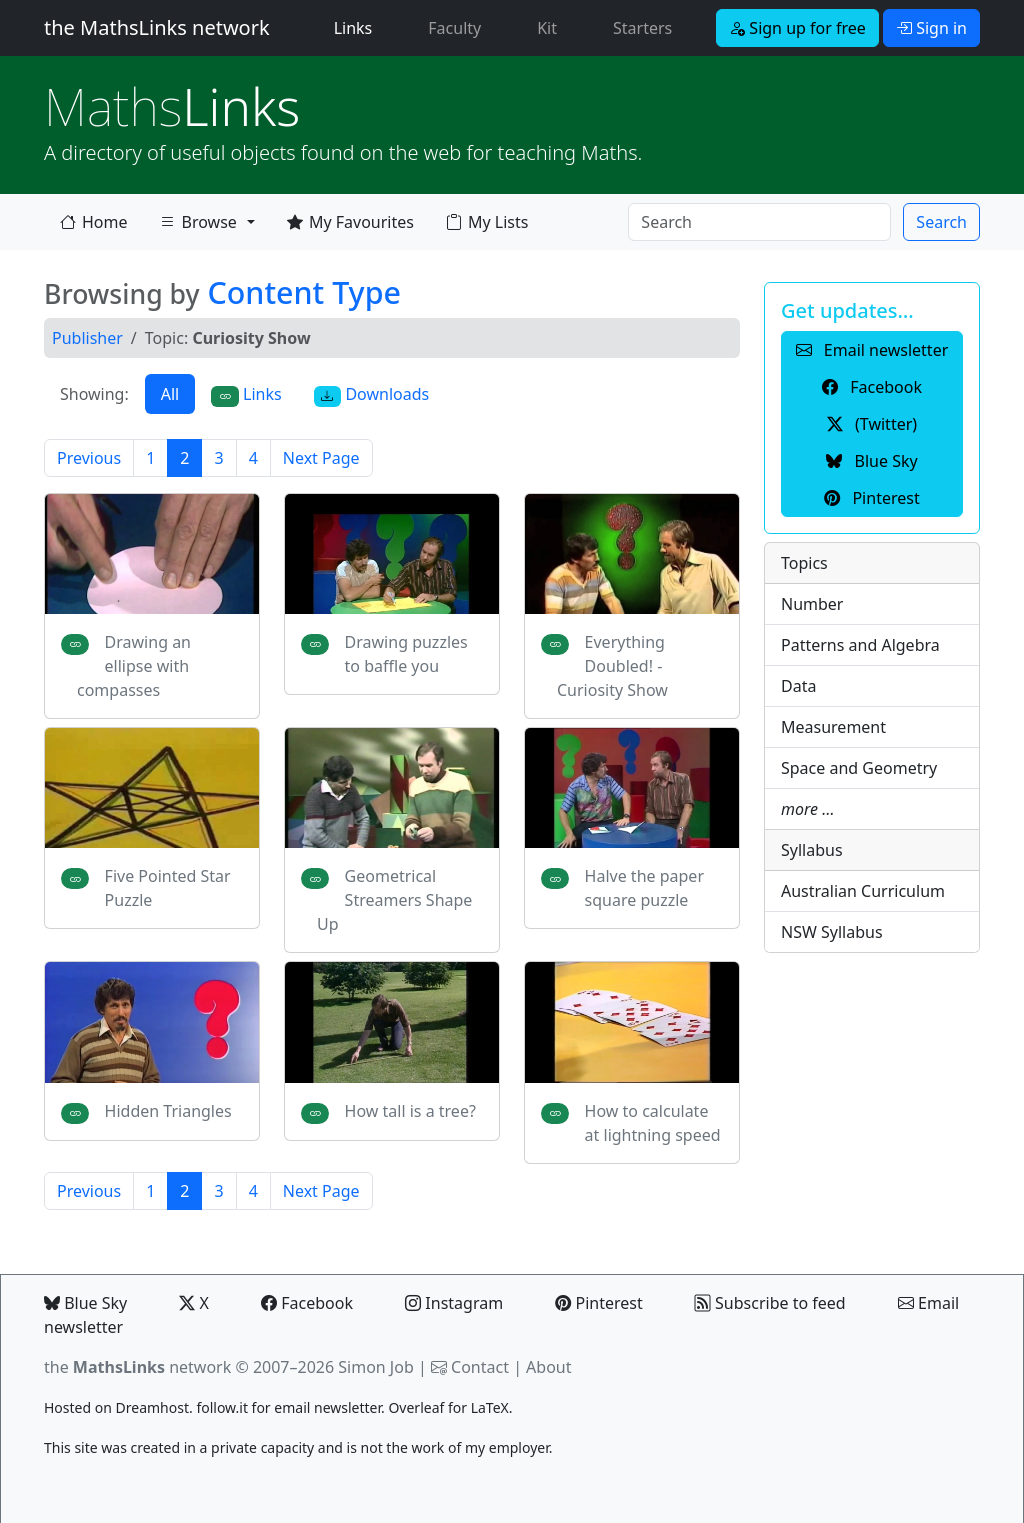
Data (798, 686)
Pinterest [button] (871, 498)
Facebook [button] (872, 387)
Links (357, 27)
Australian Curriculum (863, 891)
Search (941, 222)
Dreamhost (152, 1407)
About (548, 1367)
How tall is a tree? (410, 1111)
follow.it (222, 1407)
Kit (547, 28)
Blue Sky (85, 1303)
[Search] (759, 222)
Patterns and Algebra (860, 645)
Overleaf (416, 1407)
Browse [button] (198, 226)
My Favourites (350, 222)
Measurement (833, 727)
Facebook (307, 1303)
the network (137, 1367)
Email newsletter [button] (872, 350)
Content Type (304, 292)
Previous (89, 458)
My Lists (487, 222)
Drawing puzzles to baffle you (406, 654)
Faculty (454, 28)
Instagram (454, 1303)
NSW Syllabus (832, 932)
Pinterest (598, 1303)
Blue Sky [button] (871, 461)
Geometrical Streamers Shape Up (394, 900)
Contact (480, 1367)
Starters (642, 28)
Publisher (87, 338)
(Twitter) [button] (872, 424)
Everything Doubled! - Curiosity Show (612, 666)
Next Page (321, 458)
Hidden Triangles (168, 1111)
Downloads (372, 394)
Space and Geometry (859, 768)
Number (812, 604)
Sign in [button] (931, 28)
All (170, 394)
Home (94, 222)
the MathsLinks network (157, 27)
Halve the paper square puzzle (644, 888)
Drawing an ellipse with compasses (134, 666)
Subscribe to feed (770, 1303)
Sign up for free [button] (797, 28)
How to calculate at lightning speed (653, 1123)
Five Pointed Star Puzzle (168, 888)
